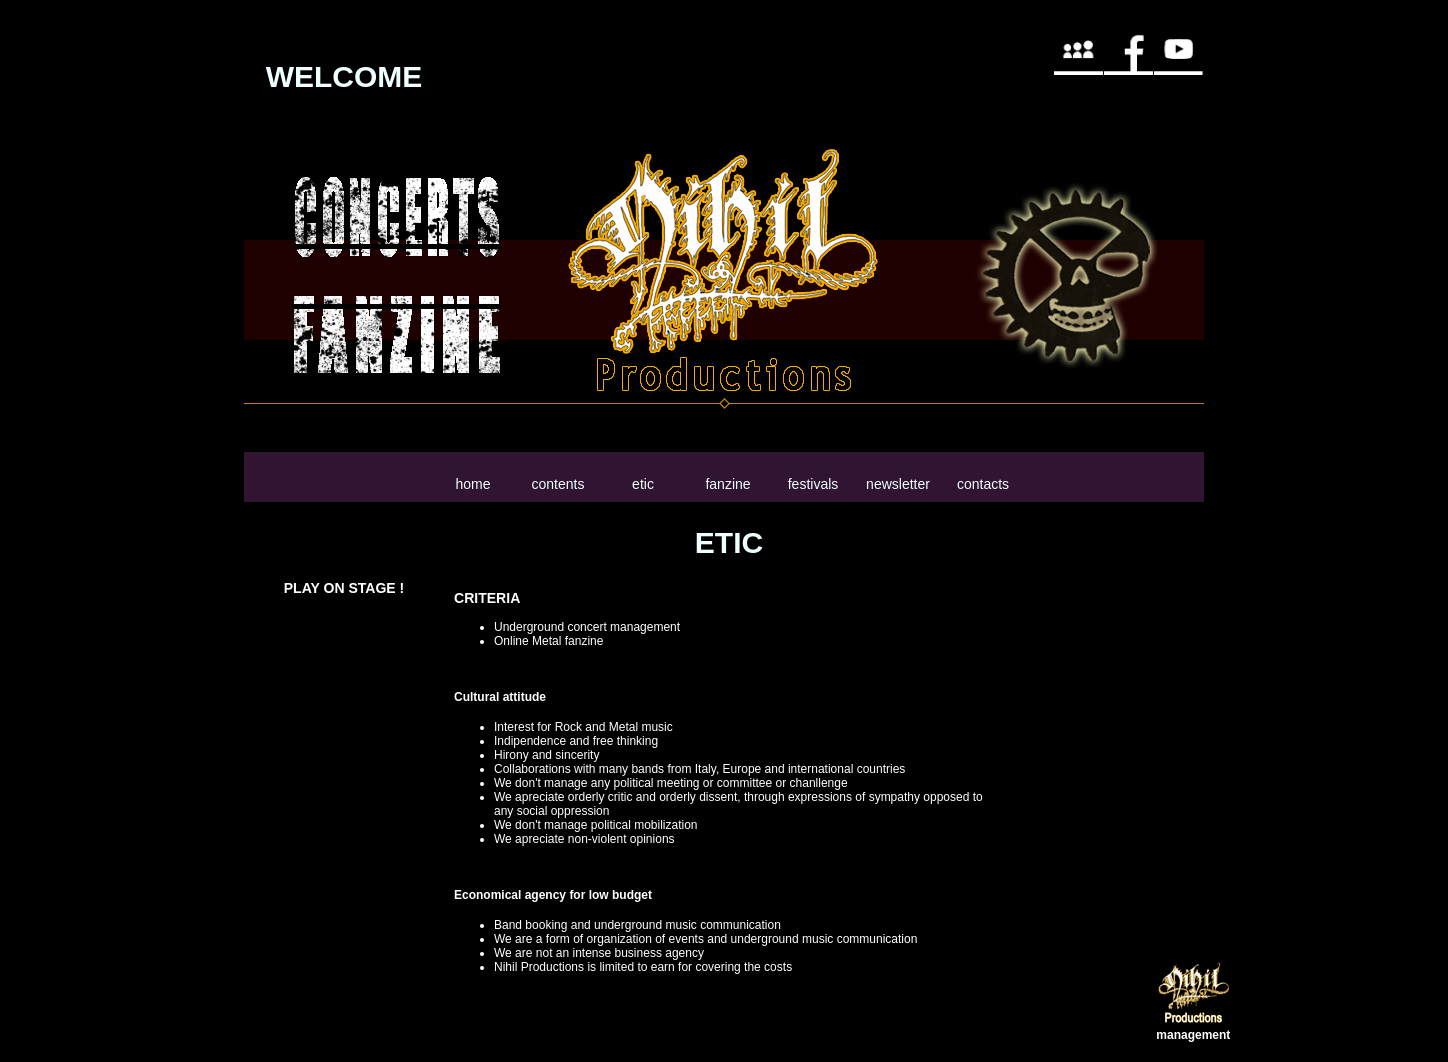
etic (643, 484)
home (472, 484)
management (1193, 1035)
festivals (813, 484)
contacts (983, 484)
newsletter (898, 484)
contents (558, 484)
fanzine (727, 484)
